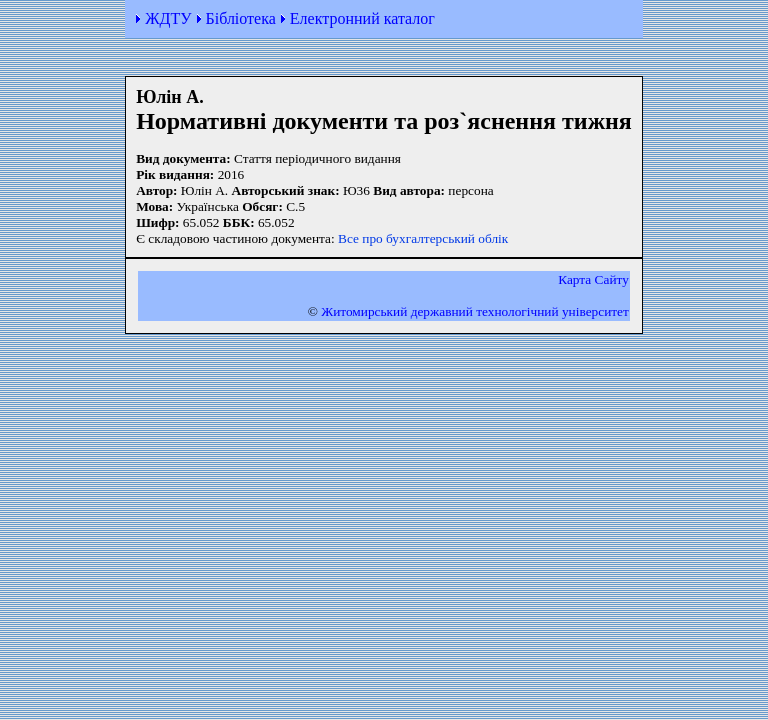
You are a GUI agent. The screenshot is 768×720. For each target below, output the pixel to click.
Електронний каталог (362, 18)
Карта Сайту (593, 279)
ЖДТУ (168, 18)
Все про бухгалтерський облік (423, 238)
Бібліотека (241, 18)
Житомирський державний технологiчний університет (475, 311)
